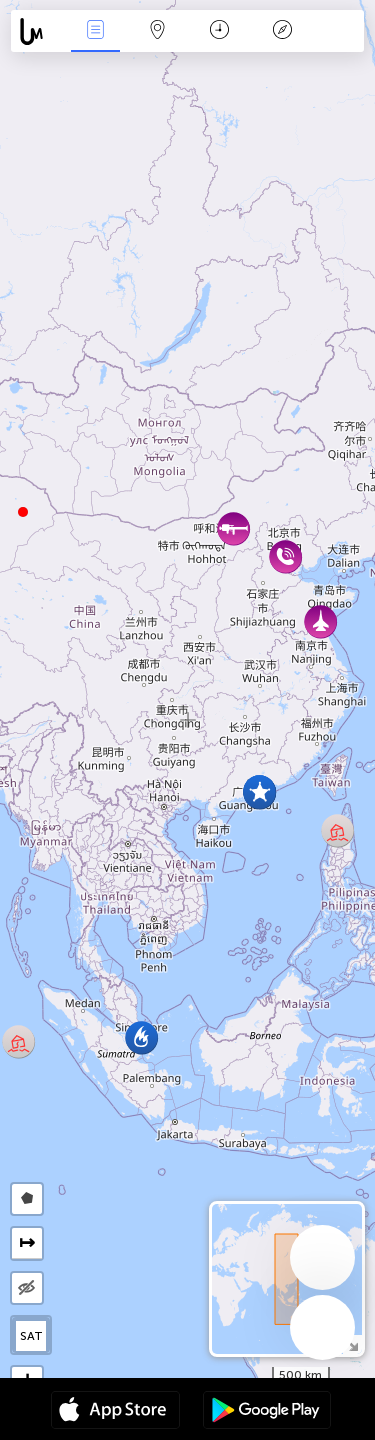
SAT (31, 1336)
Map (158, 31)
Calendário (219, 31)
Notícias (95, 31)
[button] (23, 512)
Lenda (282, 31)
